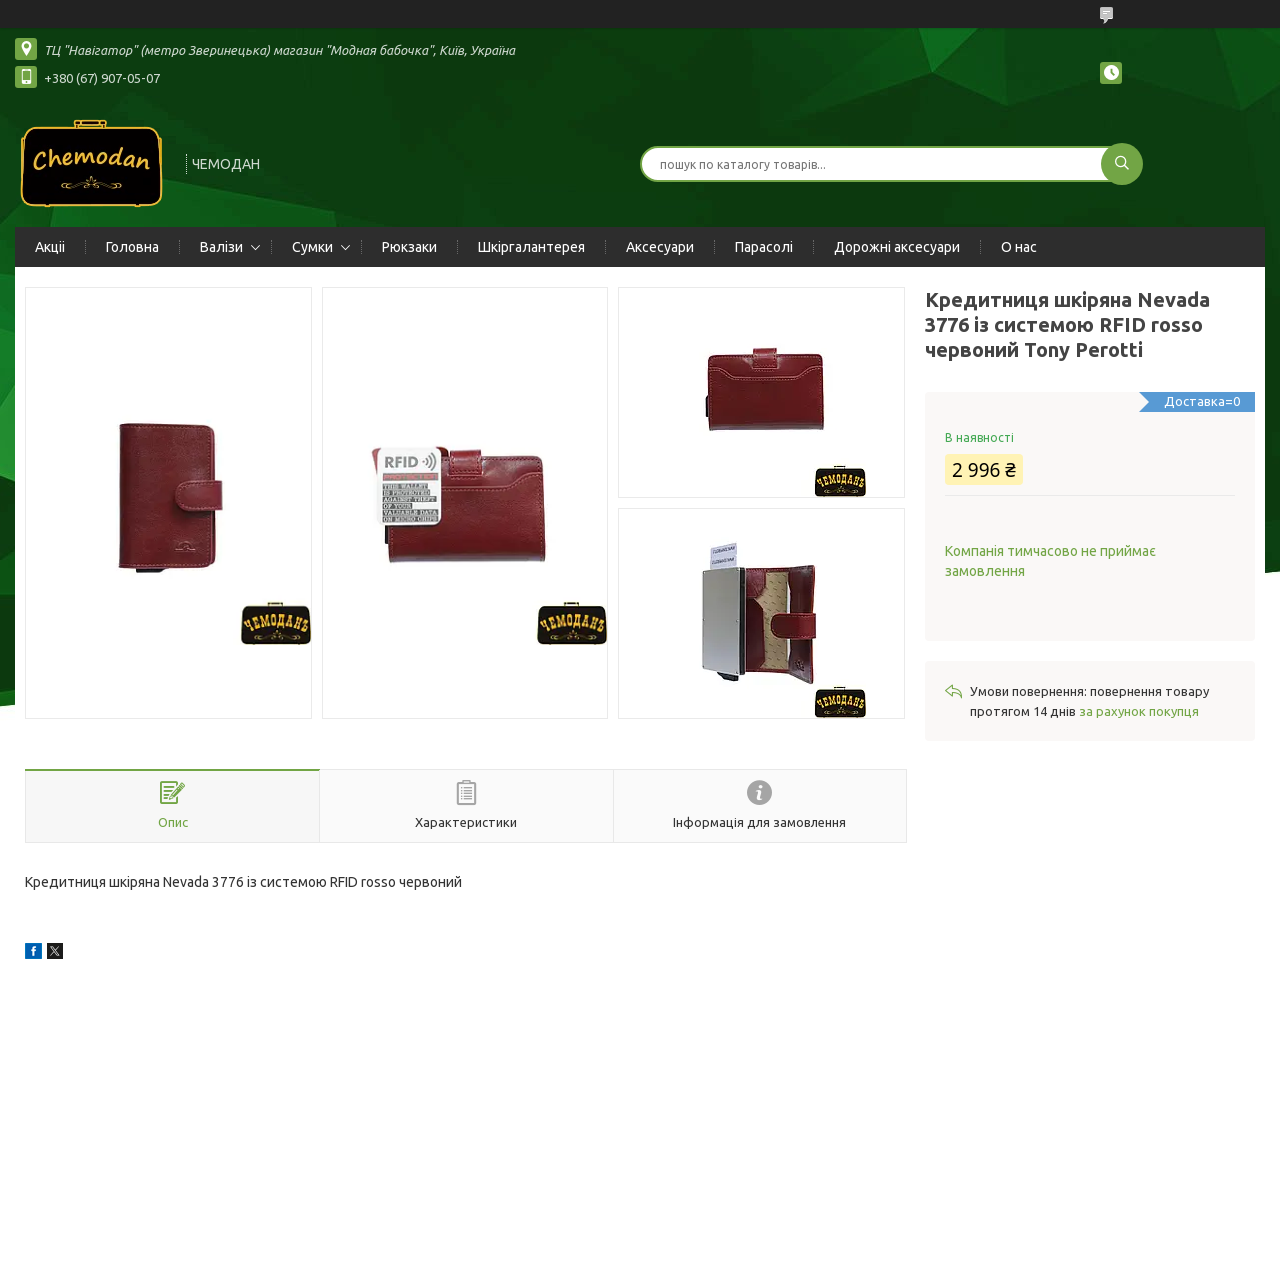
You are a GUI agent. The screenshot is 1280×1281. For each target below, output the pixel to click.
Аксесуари (660, 247)
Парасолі (764, 247)
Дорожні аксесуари (897, 247)
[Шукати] (1122, 164)
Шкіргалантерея (531, 247)
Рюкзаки (409, 247)
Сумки (312, 247)
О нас (1019, 247)
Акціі (50, 247)
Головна (132, 247)
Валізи (221, 247)
